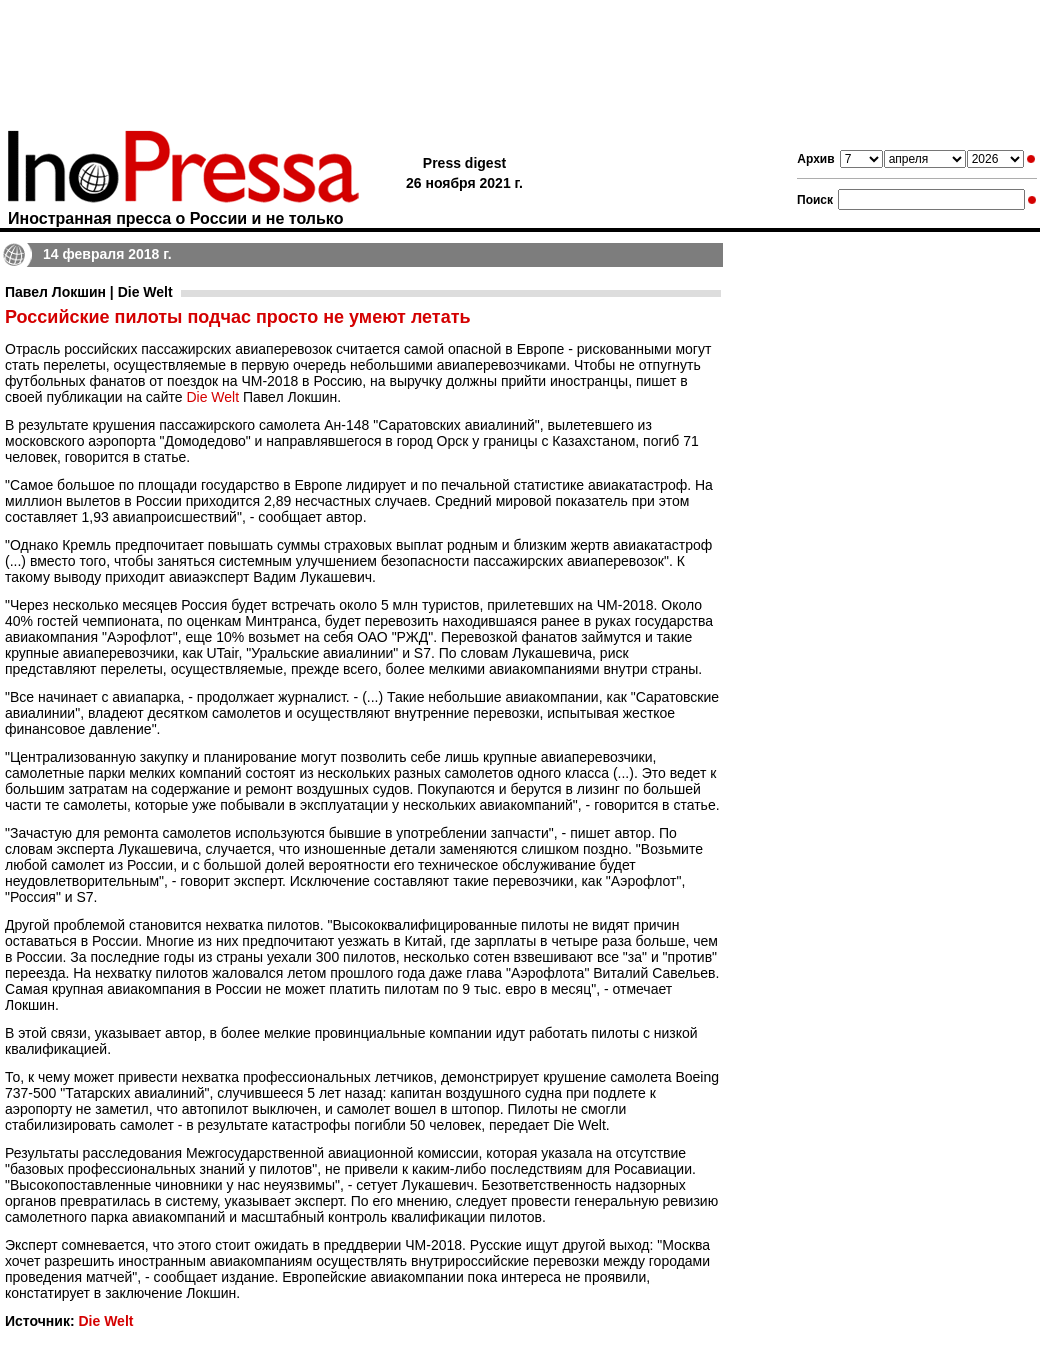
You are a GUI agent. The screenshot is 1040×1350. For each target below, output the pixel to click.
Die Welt (212, 397)
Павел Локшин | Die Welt (89, 292)
